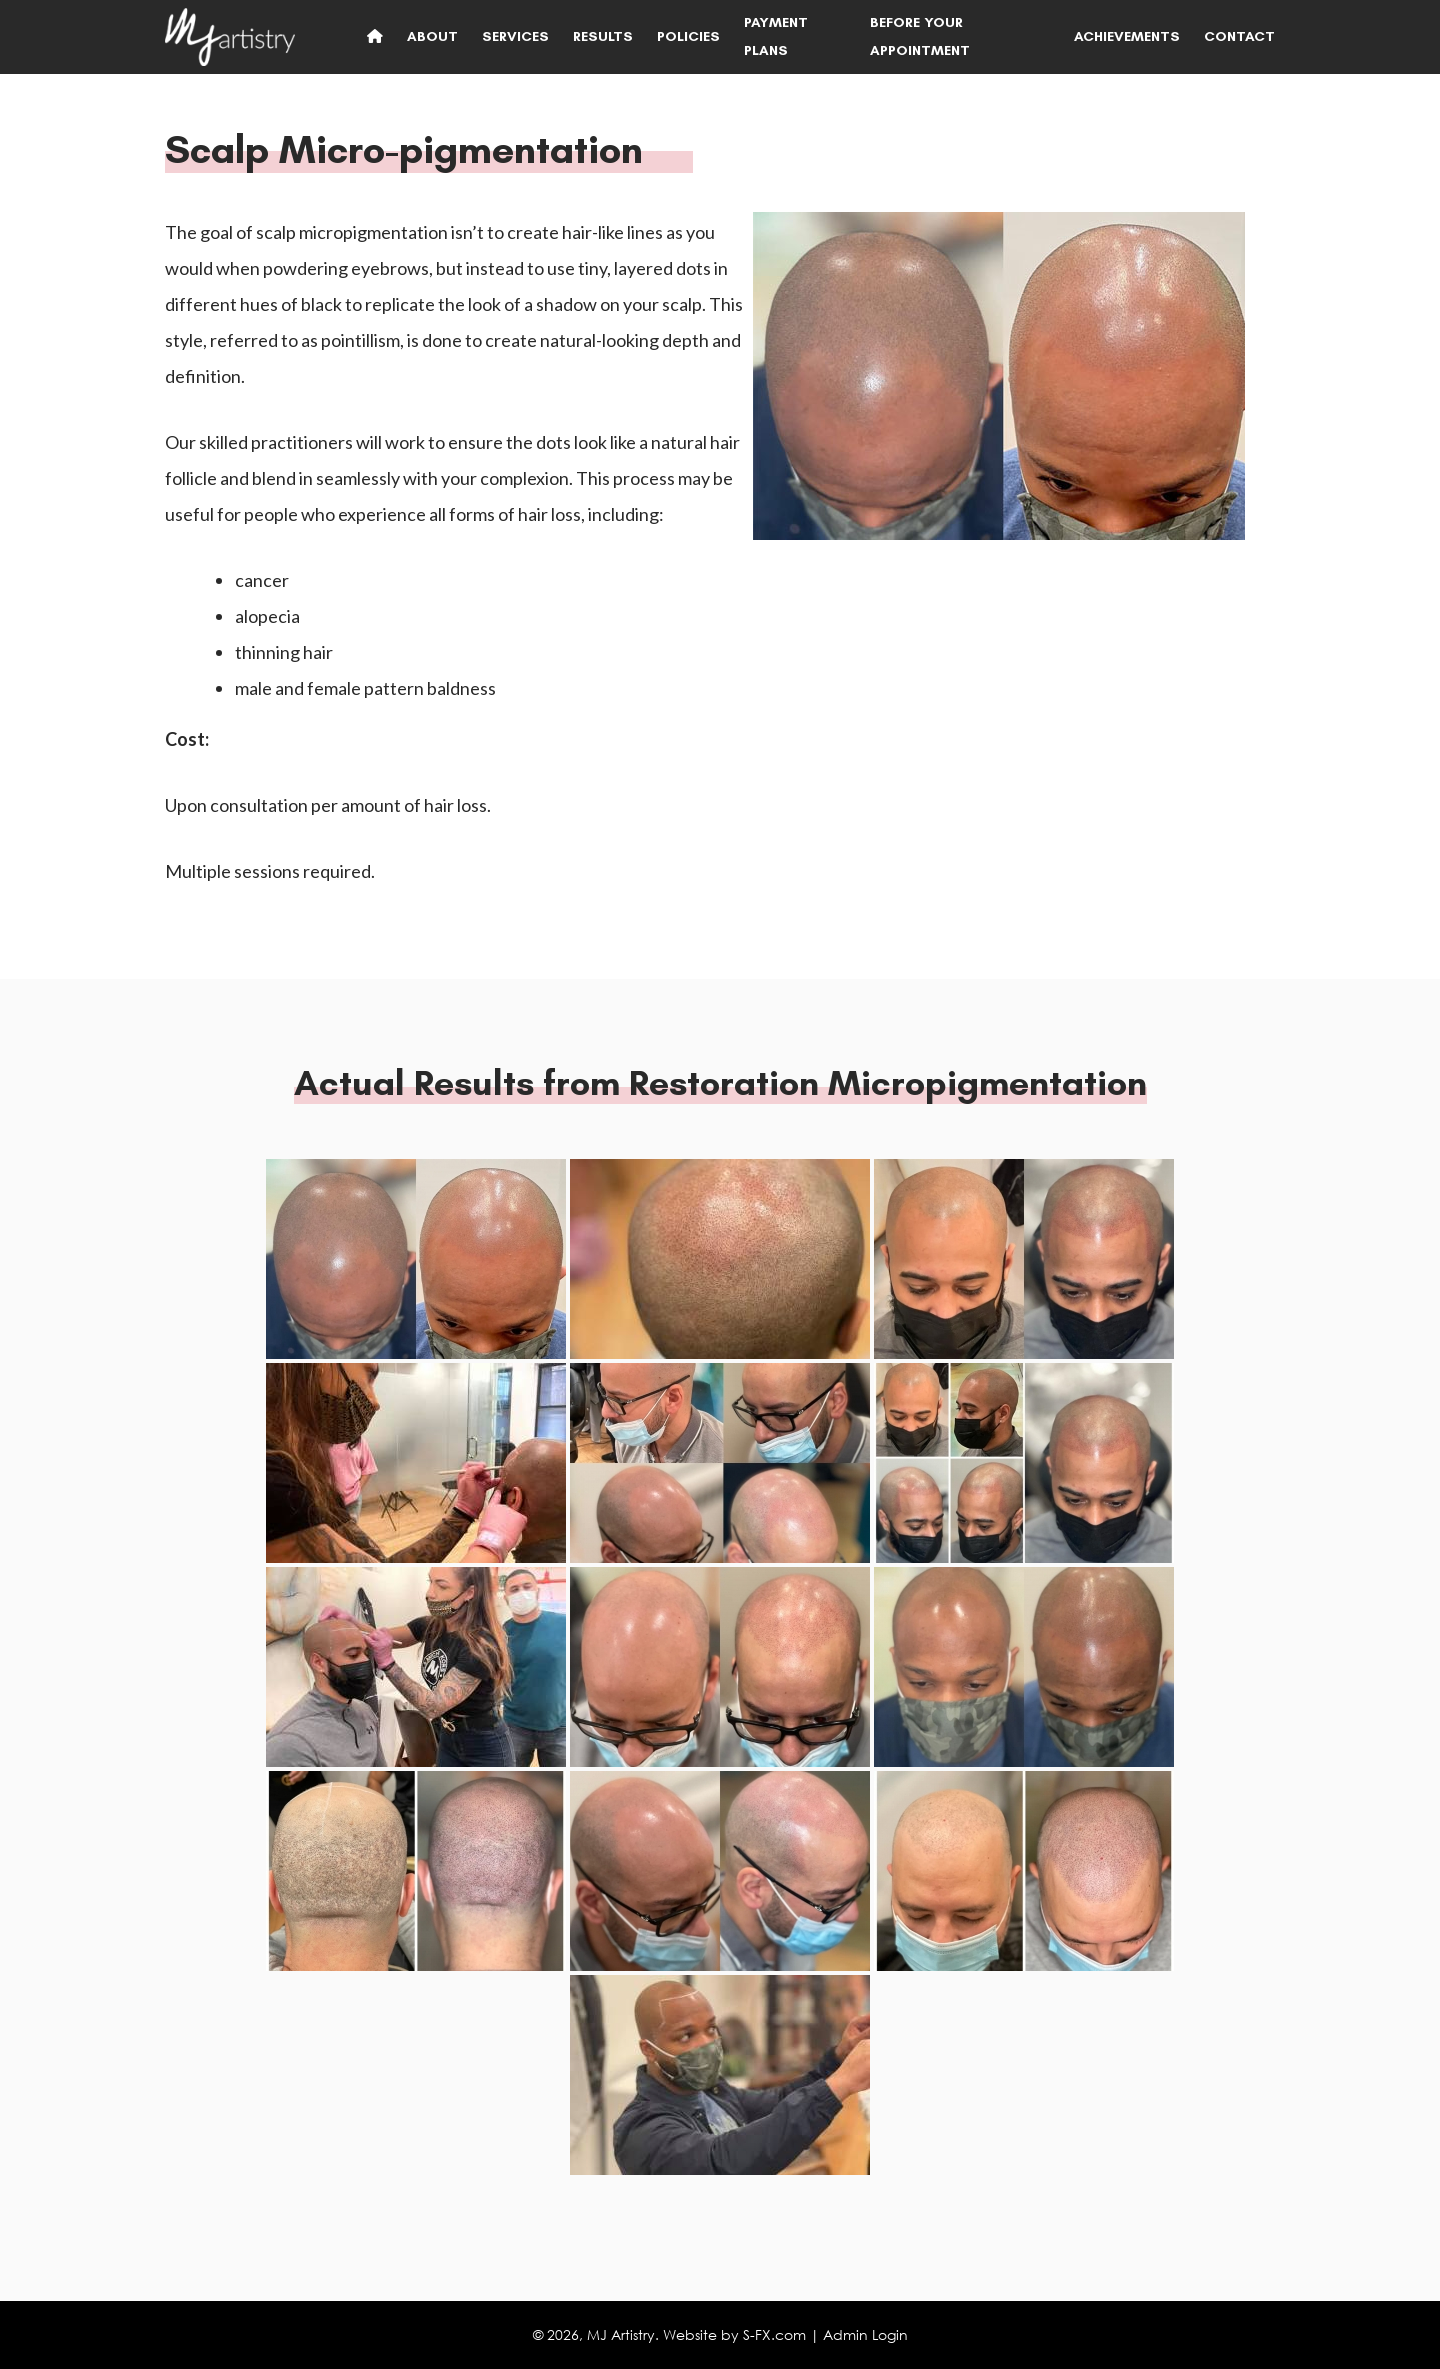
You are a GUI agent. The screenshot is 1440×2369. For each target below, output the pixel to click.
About (432, 36)
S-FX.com (774, 2334)
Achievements (1127, 36)
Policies (688, 36)
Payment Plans (776, 36)
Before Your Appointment (920, 36)
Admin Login (865, 2334)
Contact (1239, 36)
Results (603, 36)
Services (515, 36)
